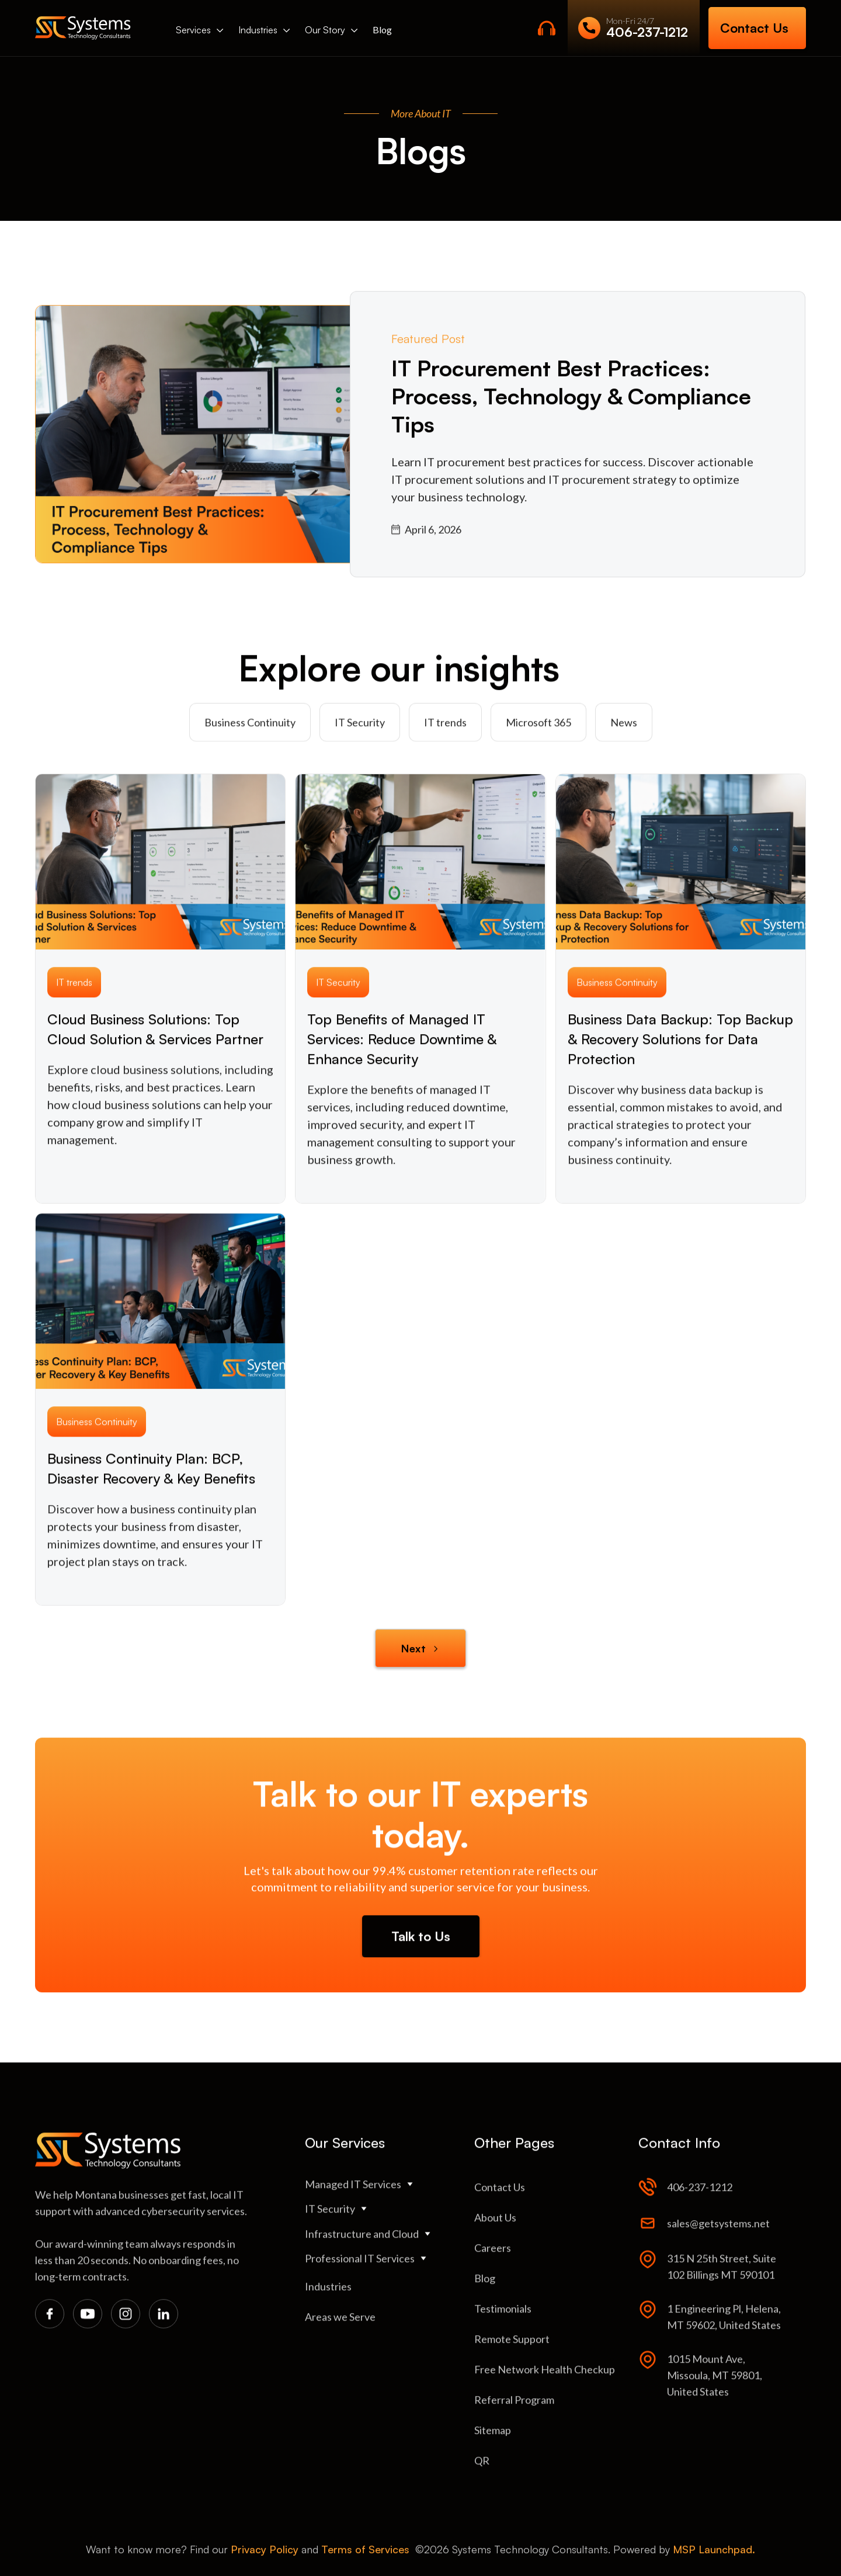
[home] (83, 28)
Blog (382, 29)
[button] (200, 29)
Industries (257, 30)
